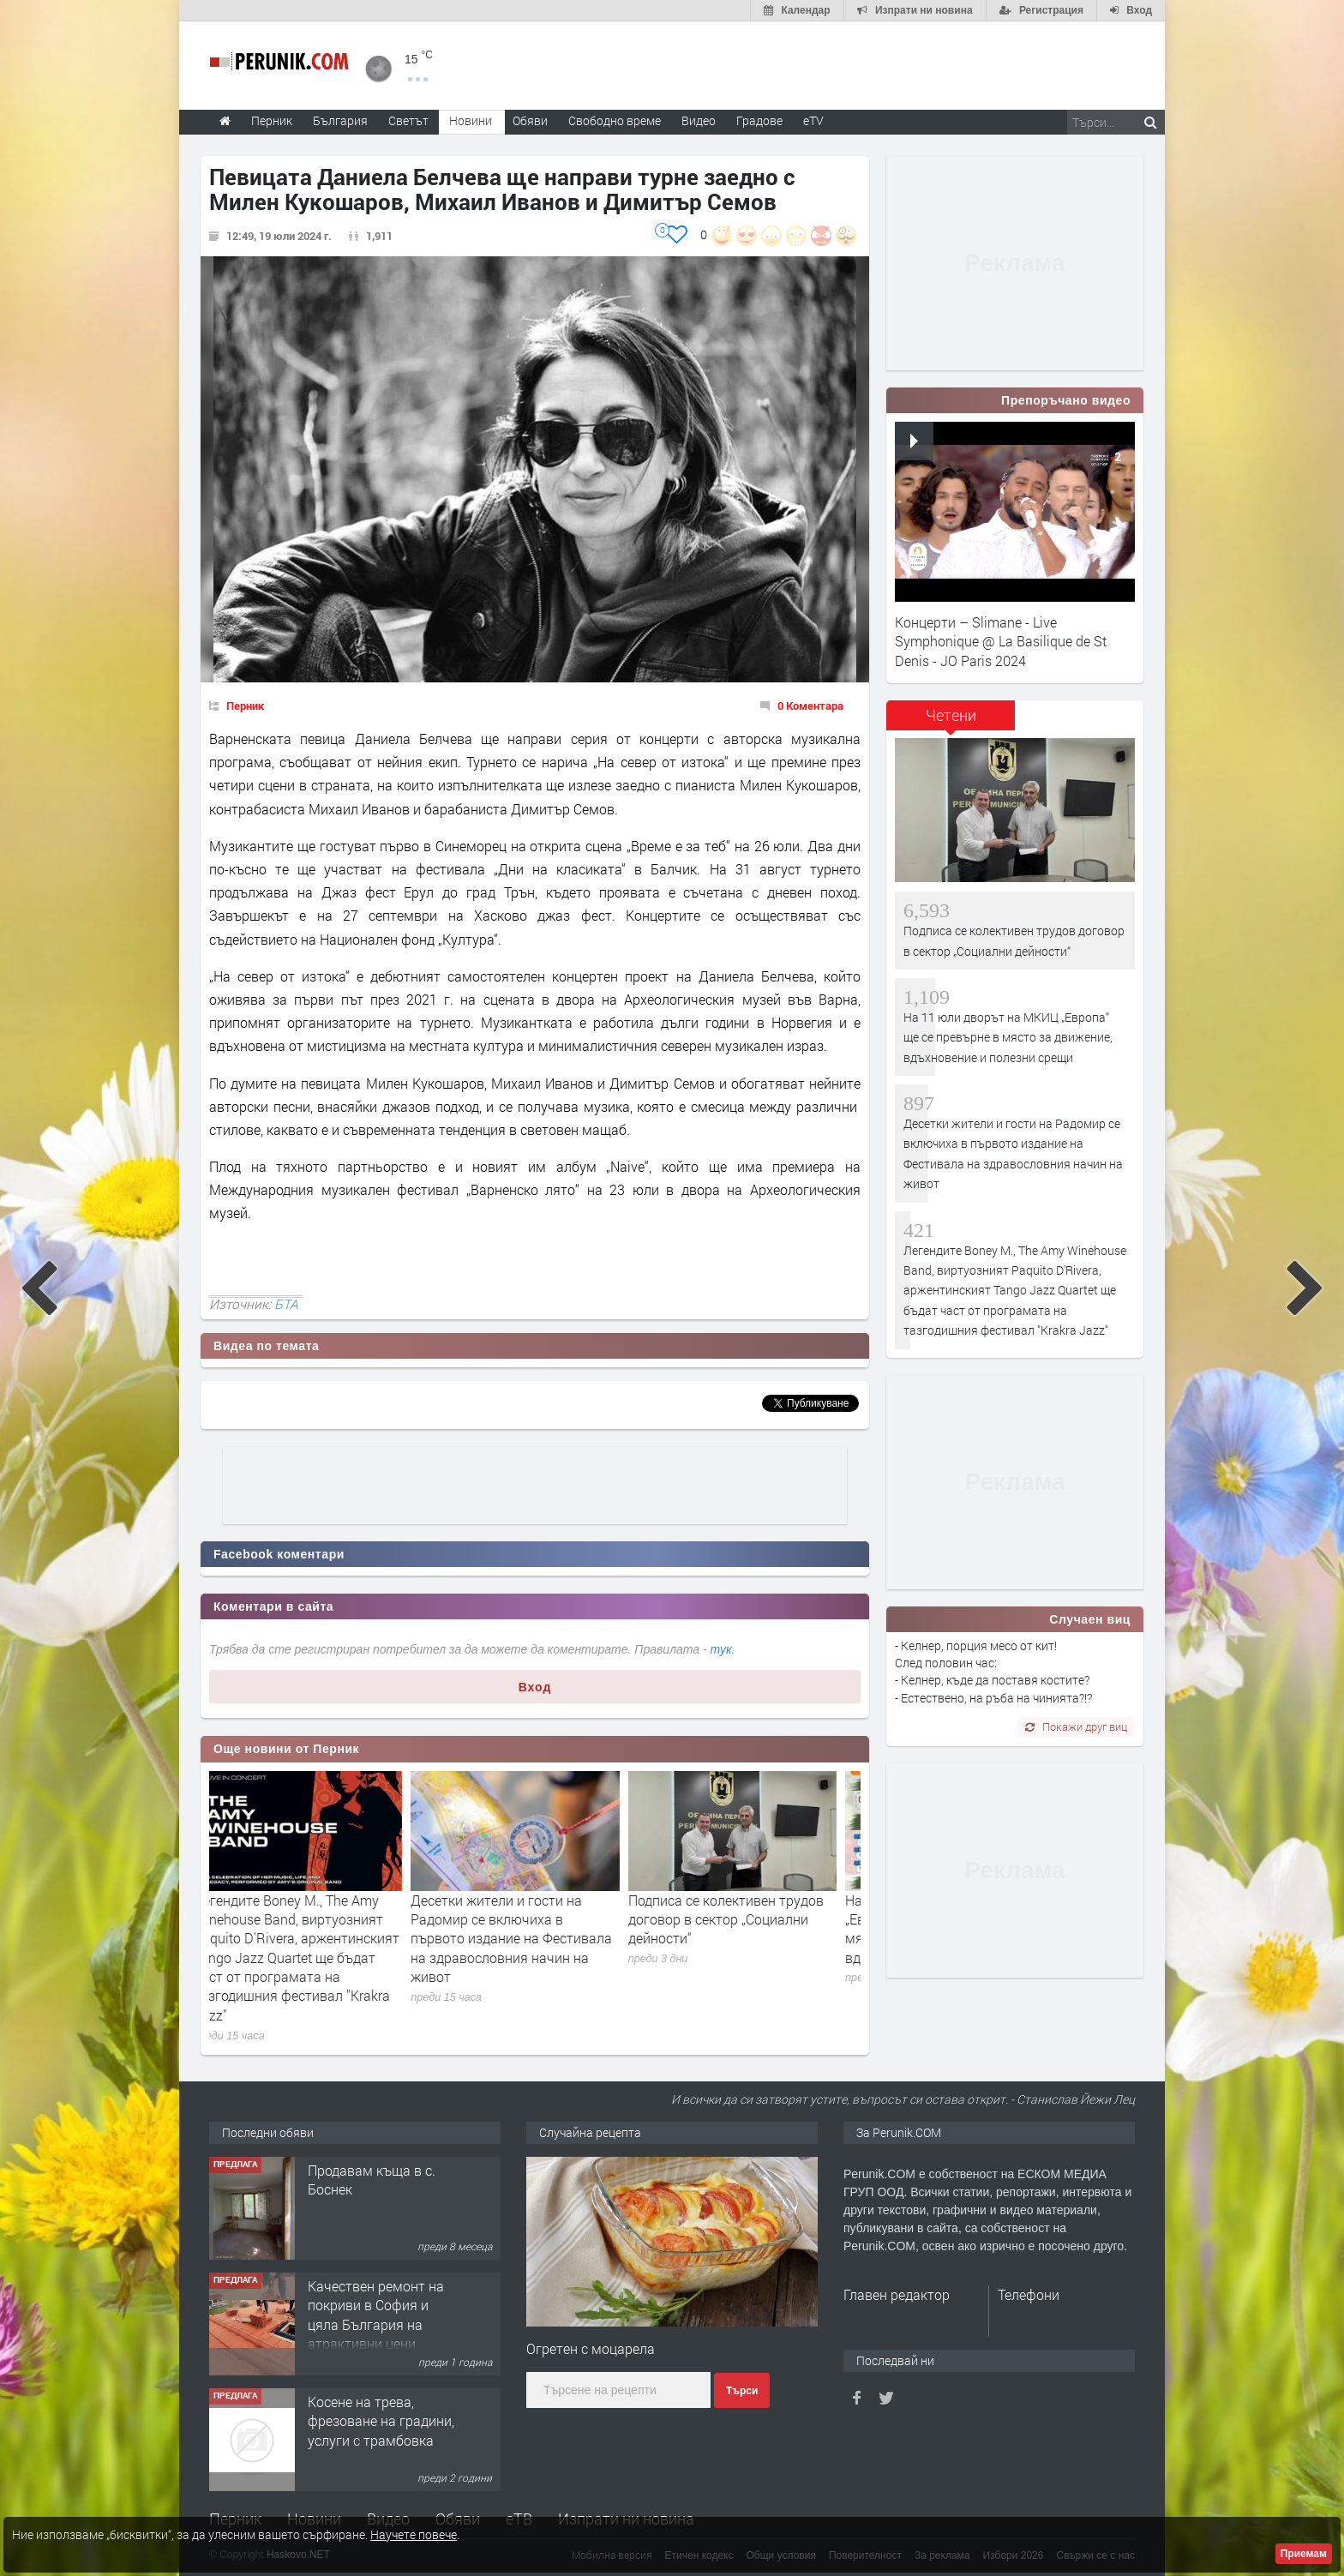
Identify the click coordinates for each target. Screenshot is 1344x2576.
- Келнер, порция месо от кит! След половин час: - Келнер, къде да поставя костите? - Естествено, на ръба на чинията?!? (993, 1671)
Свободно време (614, 120)
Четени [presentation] (951, 715)
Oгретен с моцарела (590, 2348)
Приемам (1304, 2554)
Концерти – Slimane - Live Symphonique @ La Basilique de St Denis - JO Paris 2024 (1001, 641)
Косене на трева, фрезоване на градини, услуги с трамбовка (381, 2421)
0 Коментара (810, 705)
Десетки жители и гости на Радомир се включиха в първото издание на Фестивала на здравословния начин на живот (531, 1938)
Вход (535, 1687)
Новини (470, 120)
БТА (286, 1303)
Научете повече (413, 2534)
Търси (742, 2391)
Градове (759, 120)
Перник (245, 705)
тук (721, 1649)
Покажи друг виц (1076, 1726)
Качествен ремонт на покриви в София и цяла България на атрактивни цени (376, 2314)
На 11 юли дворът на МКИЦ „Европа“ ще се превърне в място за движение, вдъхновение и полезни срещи (1008, 1037)
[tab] (950, 721)
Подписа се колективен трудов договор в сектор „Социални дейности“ (745, 1919)
